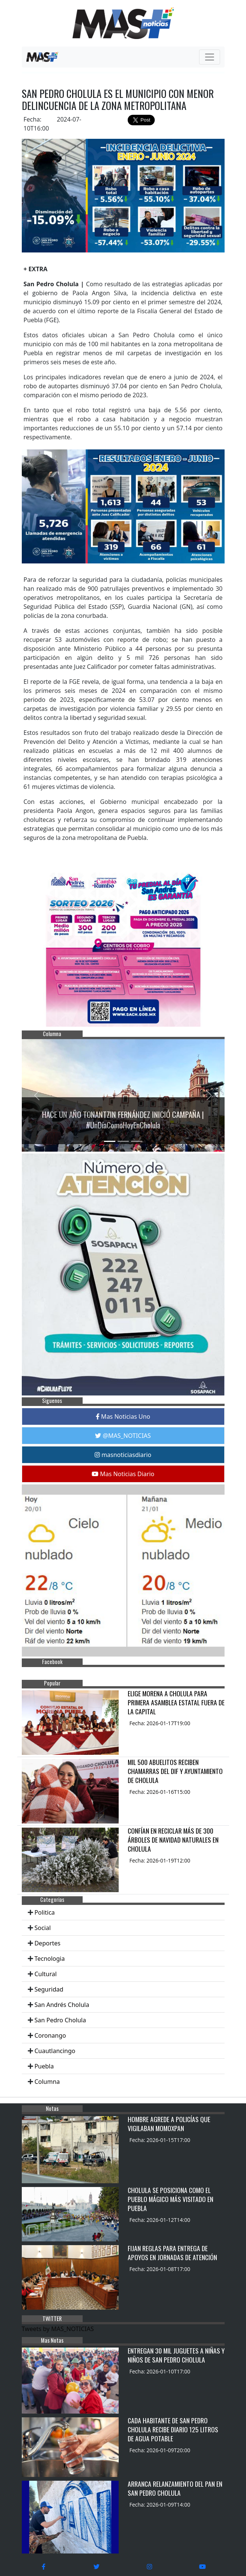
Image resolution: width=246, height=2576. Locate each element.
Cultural (46, 1974)
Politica (45, 1912)
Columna (47, 2081)
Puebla (44, 2066)
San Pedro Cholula (60, 2020)
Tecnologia (50, 1958)
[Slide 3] (136, 1141)
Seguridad (49, 1989)
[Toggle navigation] (209, 57)
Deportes (47, 1943)
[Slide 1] (109, 1141)
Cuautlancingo (55, 2051)
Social (43, 1928)
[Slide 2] (123, 1141)
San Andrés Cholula (62, 2005)
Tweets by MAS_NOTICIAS (58, 2329)
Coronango (50, 2035)
